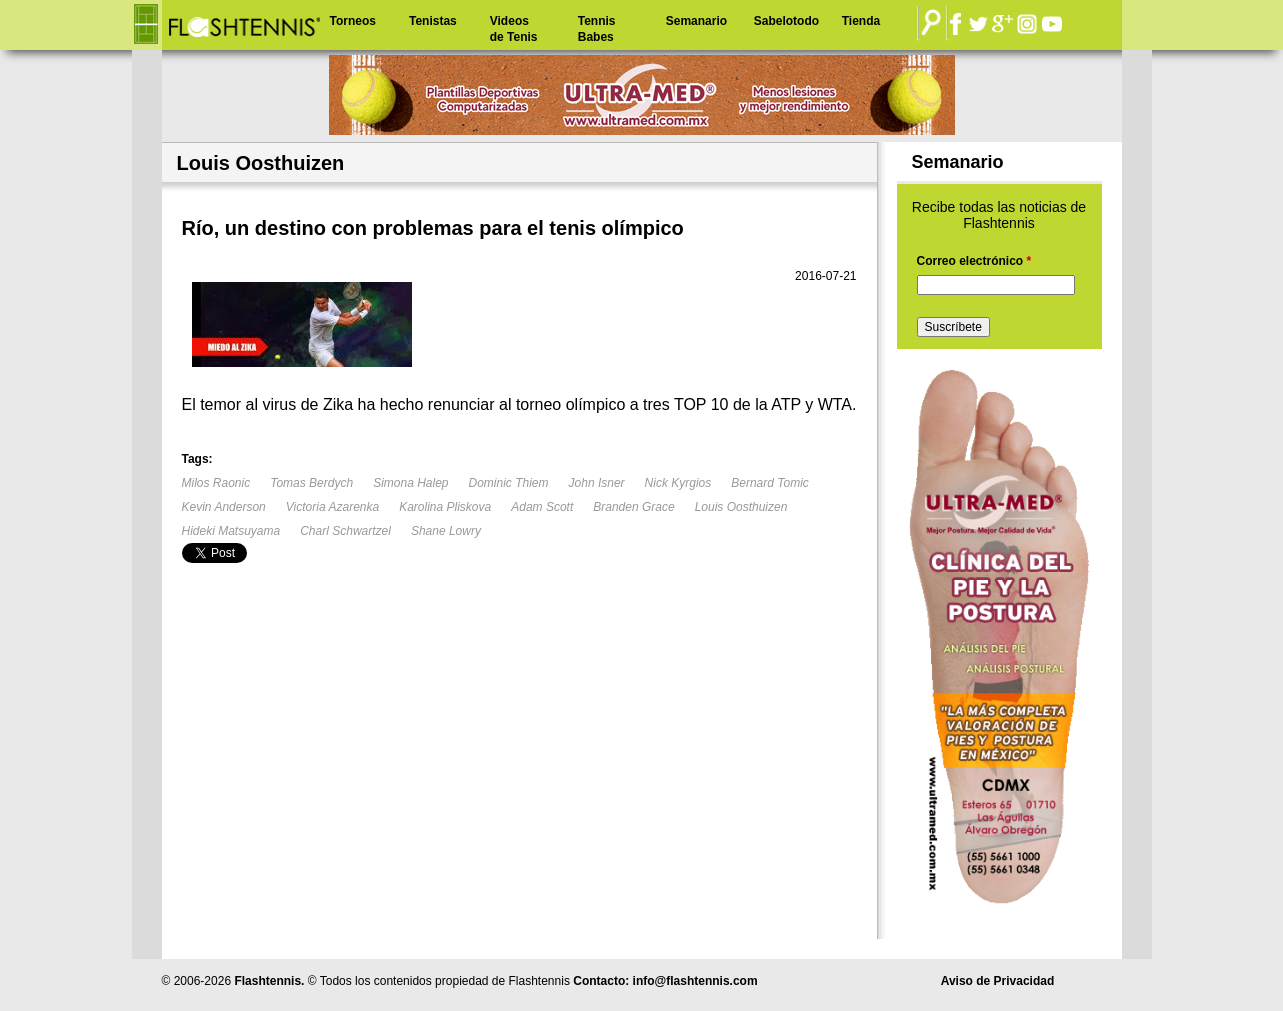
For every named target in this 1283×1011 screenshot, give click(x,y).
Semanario (696, 21)
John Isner (597, 483)
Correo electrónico (974, 261)
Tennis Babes (597, 29)
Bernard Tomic (770, 483)
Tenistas (433, 21)
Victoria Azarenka (332, 507)
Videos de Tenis (514, 29)
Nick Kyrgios (678, 483)
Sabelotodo (786, 21)
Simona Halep (410, 483)
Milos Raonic (216, 483)
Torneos (353, 21)
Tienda (861, 21)
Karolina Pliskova (445, 507)
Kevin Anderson (224, 507)
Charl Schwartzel (345, 531)
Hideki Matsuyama (231, 531)
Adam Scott (542, 507)
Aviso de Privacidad (998, 981)
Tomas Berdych (311, 483)
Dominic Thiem (509, 483)
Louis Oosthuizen (741, 507)
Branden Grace (633, 507)
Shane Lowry (446, 531)
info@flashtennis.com (695, 981)
